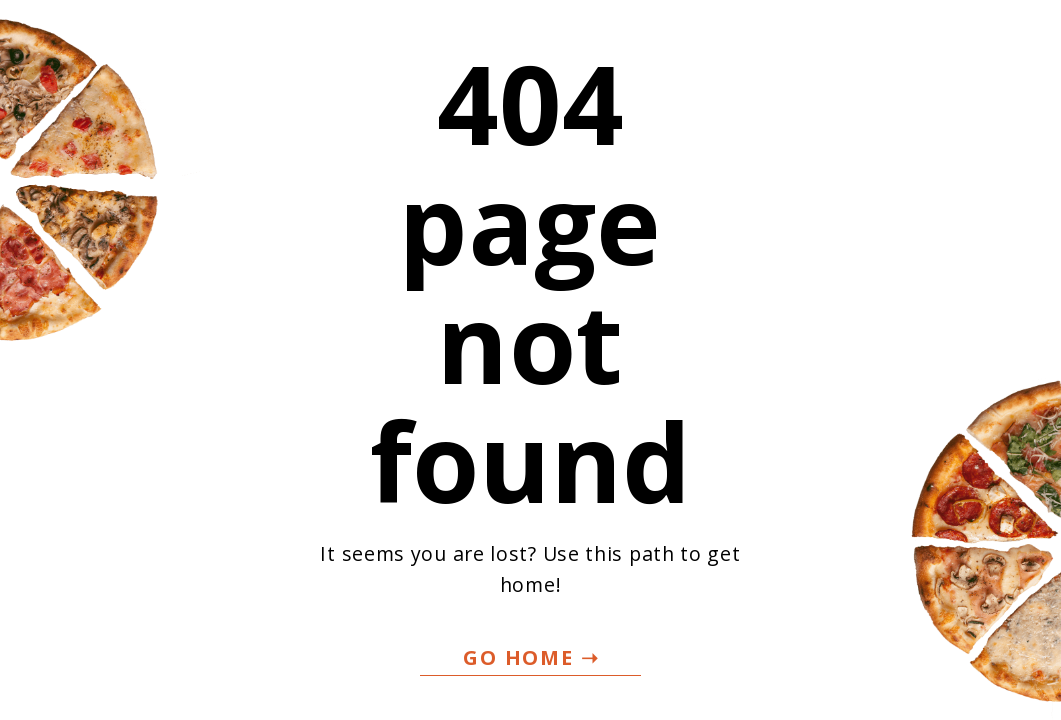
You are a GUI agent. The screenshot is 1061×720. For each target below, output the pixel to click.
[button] (530, 658)
